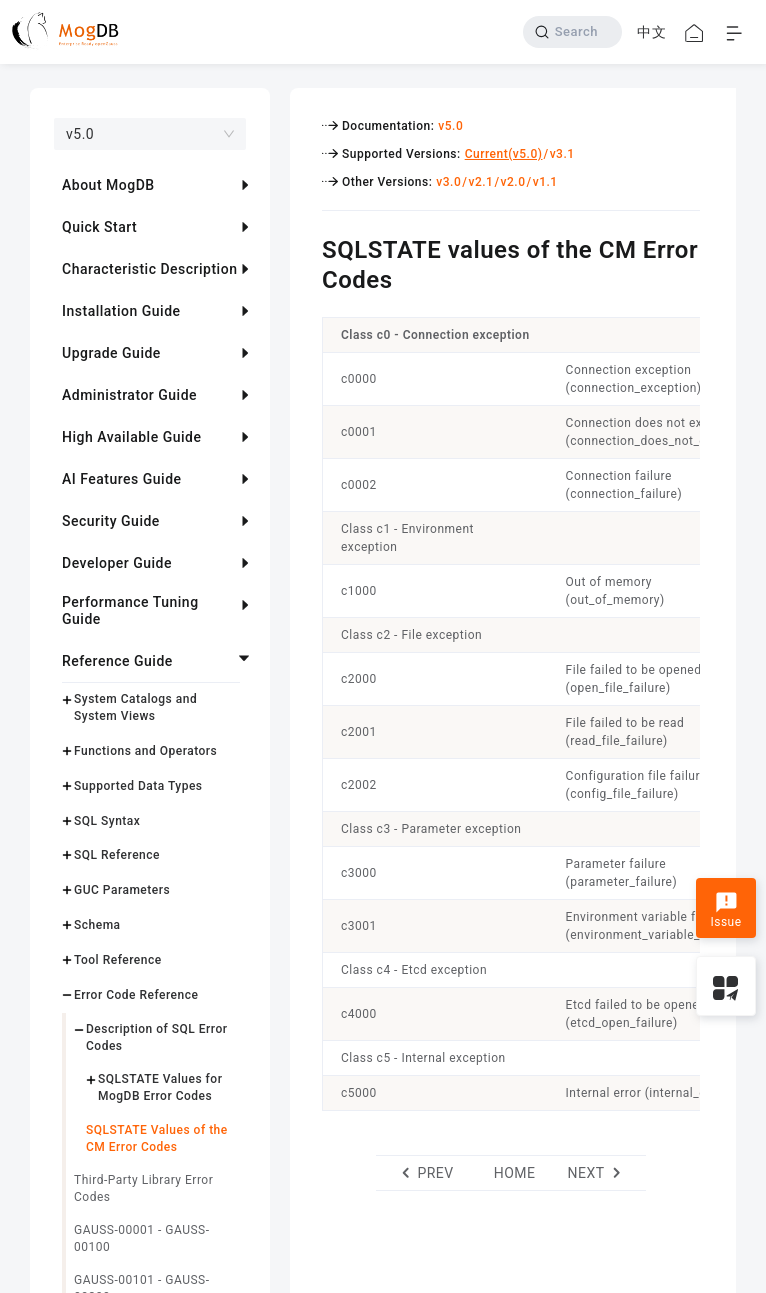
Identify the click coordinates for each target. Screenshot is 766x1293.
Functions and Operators (145, 751)
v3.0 (448, 182)
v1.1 (545, 182)
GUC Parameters (122, 890)
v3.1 (562, 154)
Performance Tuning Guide (130, 610)
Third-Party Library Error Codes (143, 1188)
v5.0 (450, 126)
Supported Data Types (138, 786)
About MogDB (108, 185)
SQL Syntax (107, 821)
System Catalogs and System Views (135, 707)
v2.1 (480, 182)
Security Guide (111, 521)
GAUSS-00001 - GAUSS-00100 (142, 1238)
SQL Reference (117, 855)
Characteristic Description (149, 269)
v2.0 (513, 182)
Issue (725, 910)
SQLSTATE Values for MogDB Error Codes (160, 1087)
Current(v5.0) (504, 154)
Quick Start (99, 227)
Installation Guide (121, 311)
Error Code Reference (136, 995)
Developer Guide (117, 563)
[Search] (572, 32)
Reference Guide (117, 661)
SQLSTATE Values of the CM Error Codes (157, 1138)
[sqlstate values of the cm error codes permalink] (307, 247)
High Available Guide (131, 437)
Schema (97, 925)
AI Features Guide (122, 479)
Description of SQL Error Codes (156, 1037)
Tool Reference (118, 960)
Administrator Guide (129, 395)
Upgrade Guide (111, 353)
